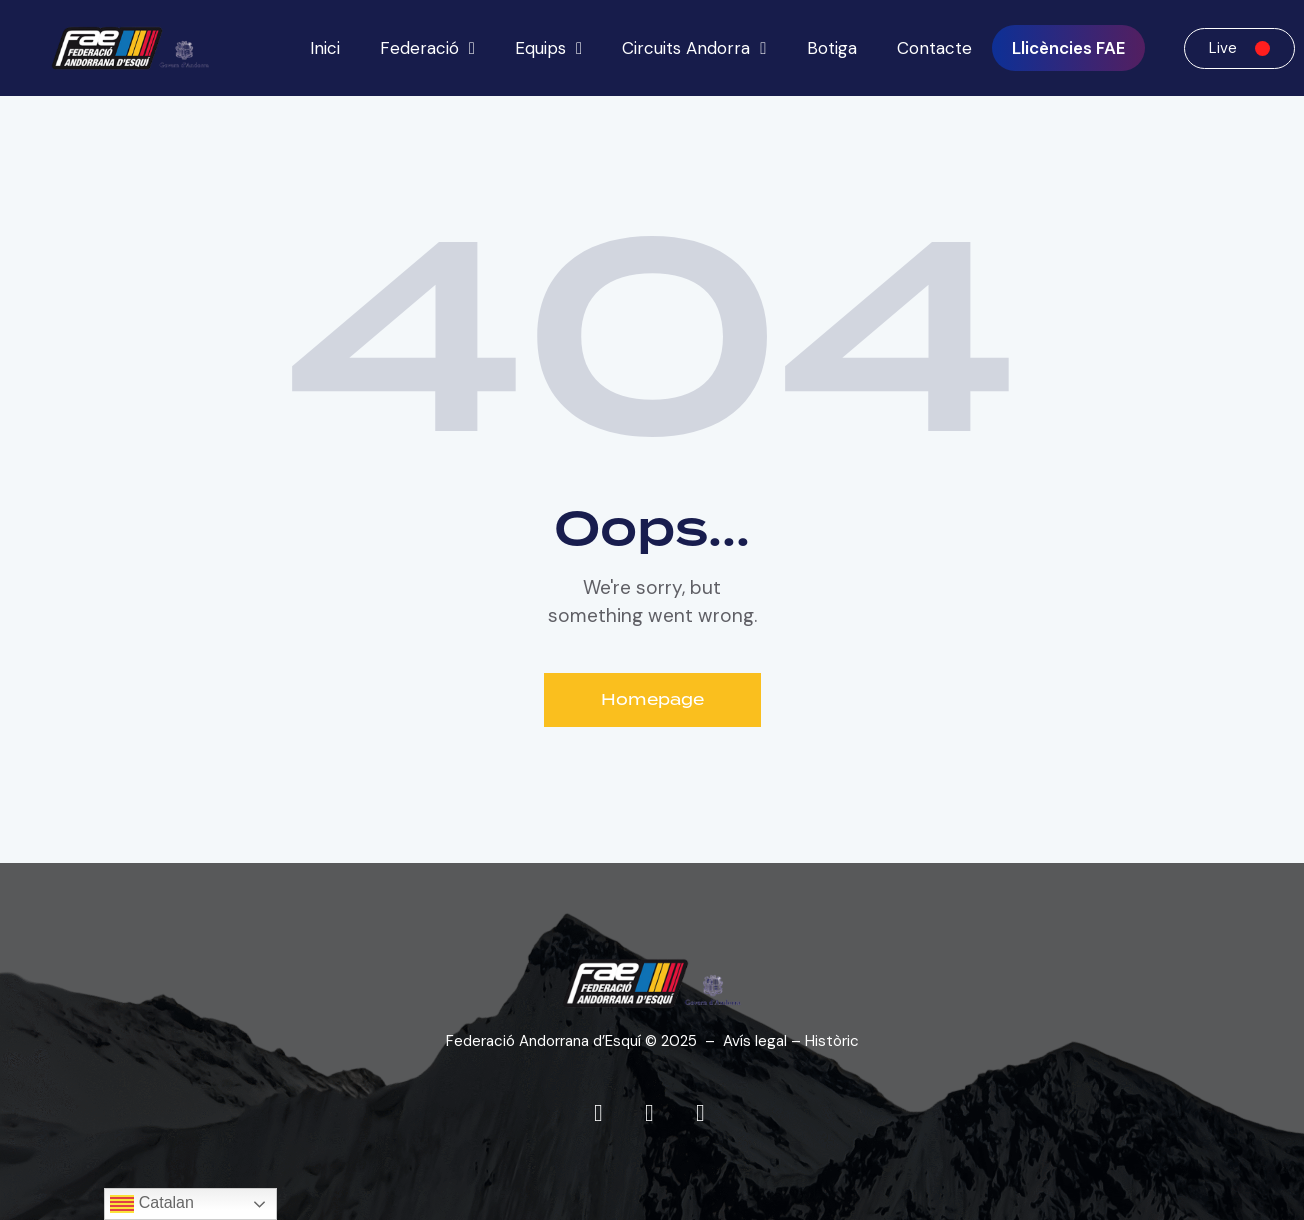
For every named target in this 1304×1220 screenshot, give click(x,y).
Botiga (832, 48)
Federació (427, 48)
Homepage (652, 700)
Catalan (152, 1204)
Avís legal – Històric (791, 1041)
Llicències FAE (1068, 48)
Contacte (934, 48)
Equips (548, 48)
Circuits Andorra (694, 48)
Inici (325, 48)
